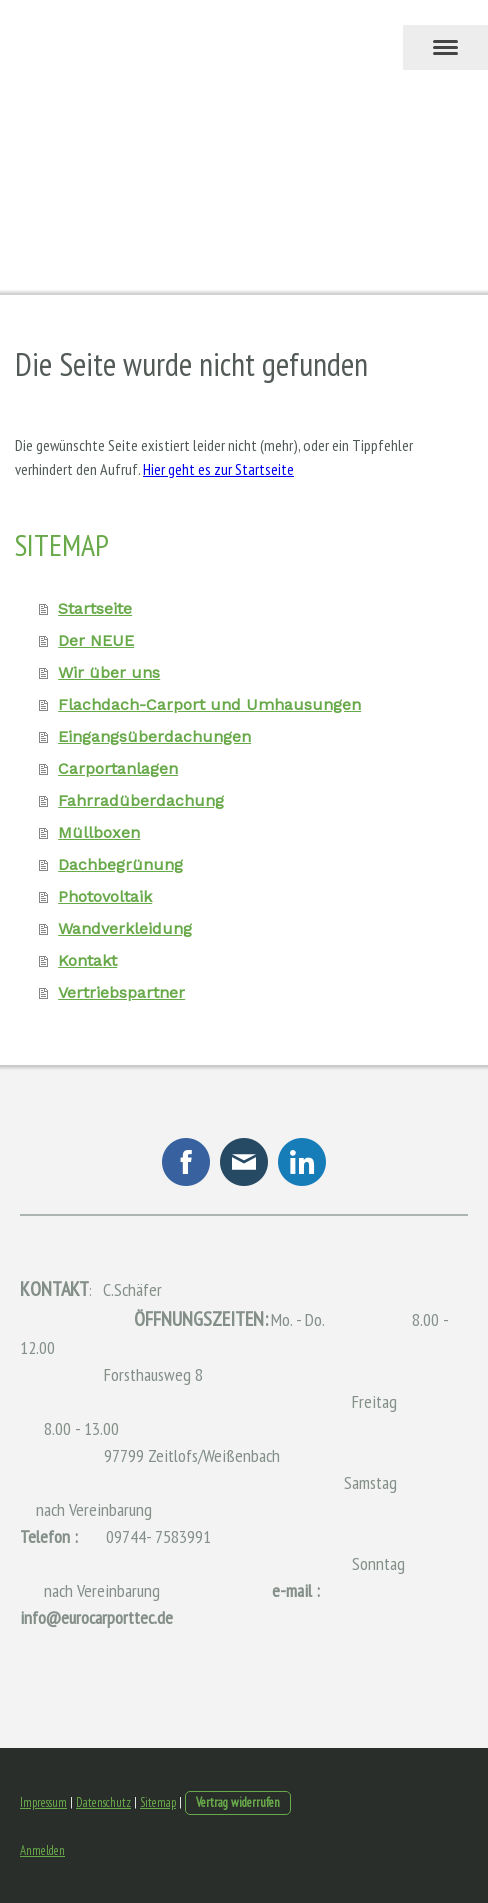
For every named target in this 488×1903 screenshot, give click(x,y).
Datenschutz (103, 1802)
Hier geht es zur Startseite (218, 469)
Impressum (43, 1802)
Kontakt (87, 960)
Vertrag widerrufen (238, 1802)
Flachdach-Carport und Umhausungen (209, 704)
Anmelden (42, 1850)
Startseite (95, 608)
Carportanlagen (118, 768)
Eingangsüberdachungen (154, 736)
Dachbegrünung (120, 864)
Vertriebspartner (121, 992)
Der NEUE (96, 640)
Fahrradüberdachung (141, 800)
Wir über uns (109, 672)
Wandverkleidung (125, 928)
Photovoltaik (105, 896)
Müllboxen (99, 832)
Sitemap (158, 1802)
